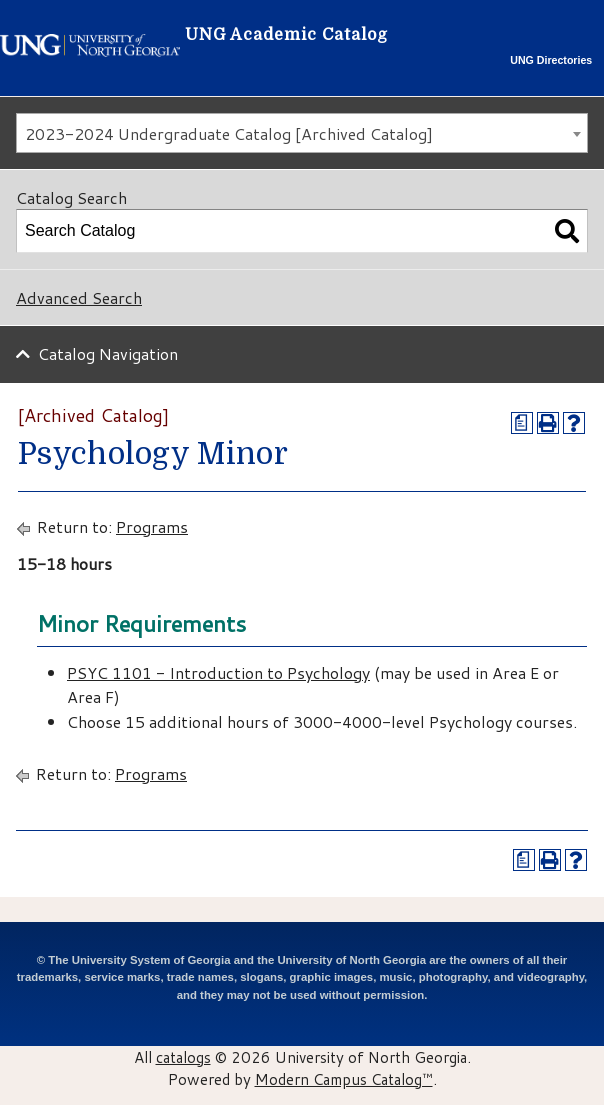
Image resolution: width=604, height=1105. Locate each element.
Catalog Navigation (108, 353)
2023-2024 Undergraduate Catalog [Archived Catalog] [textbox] (229, 133)
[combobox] (302, 133)
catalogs (183, 1057)
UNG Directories (551, 60)
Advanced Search (79, 297)
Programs (152, 526)
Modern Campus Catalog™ (344, 1079)
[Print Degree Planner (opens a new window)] (522, 423)
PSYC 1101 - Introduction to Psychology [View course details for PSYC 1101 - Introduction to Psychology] (218, 672)
